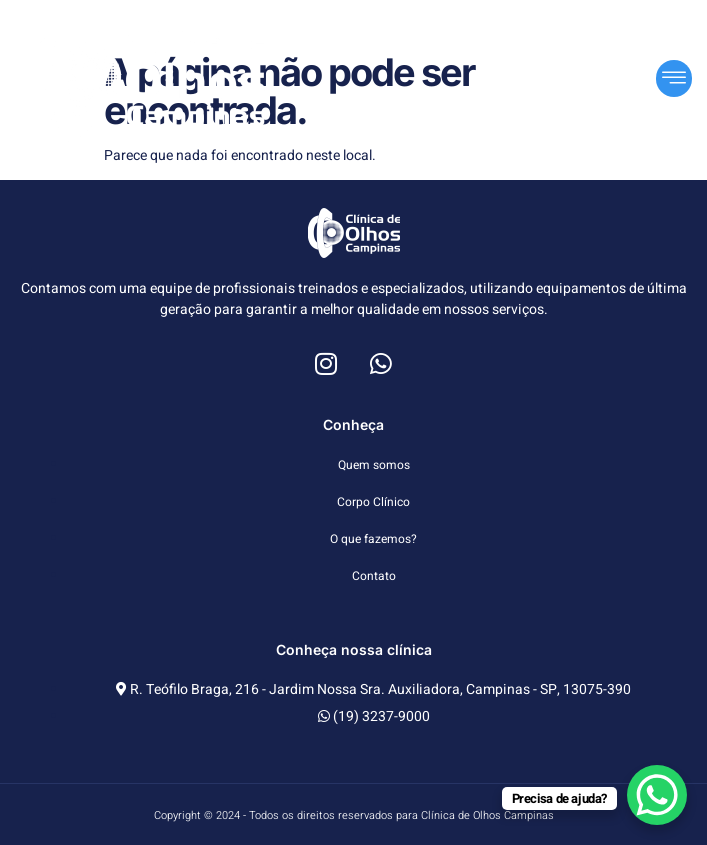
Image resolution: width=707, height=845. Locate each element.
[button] (674, 78)
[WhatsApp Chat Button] (657, 795)
